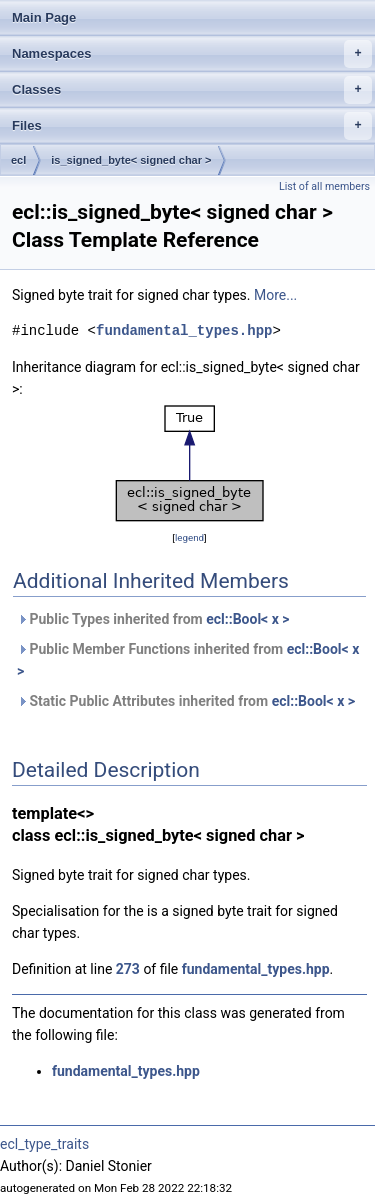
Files (192, 126)
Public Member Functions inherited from (188, 660)
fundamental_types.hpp (184, 330)
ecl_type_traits (44, 1144)
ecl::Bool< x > (247, 619)
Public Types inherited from (153, 619)
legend (189, 537)
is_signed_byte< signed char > (131, 160)
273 (128, 969)
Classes (192, 90)
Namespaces (192, 54)
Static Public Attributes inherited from (186, 701)
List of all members (324, 186)
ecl (18, 160)
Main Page (44, 17)
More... (275, 295)
